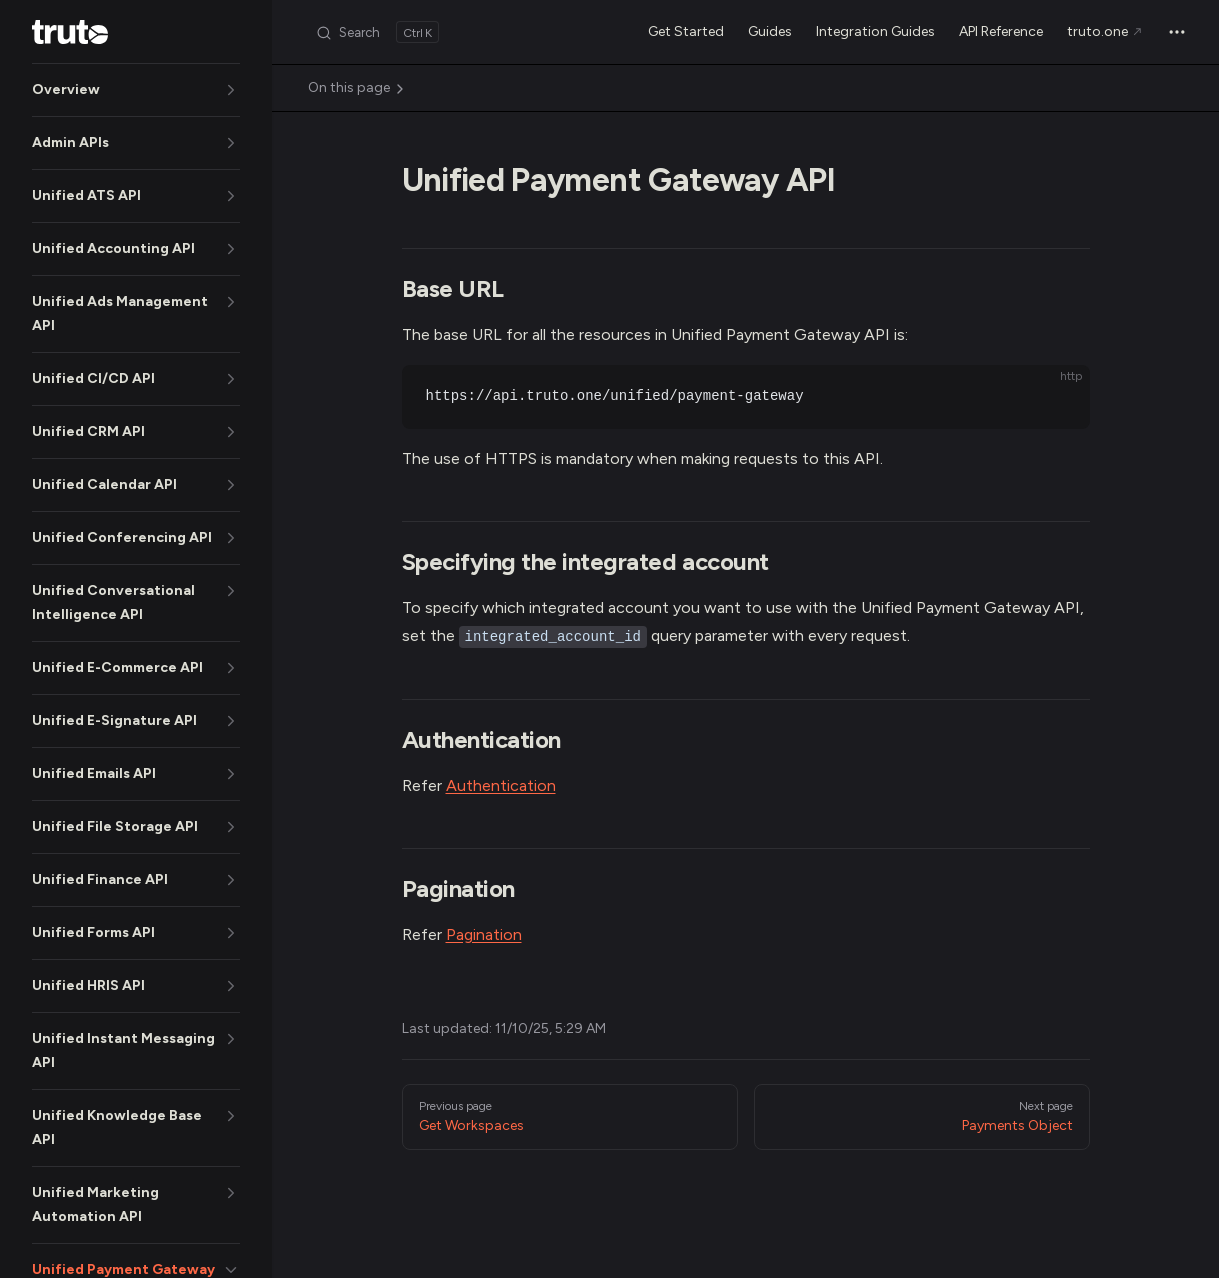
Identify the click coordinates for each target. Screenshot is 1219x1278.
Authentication (501, 785)
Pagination (484, 934)
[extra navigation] (1177, 32)
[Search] (377, 32)
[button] (136, 90)
